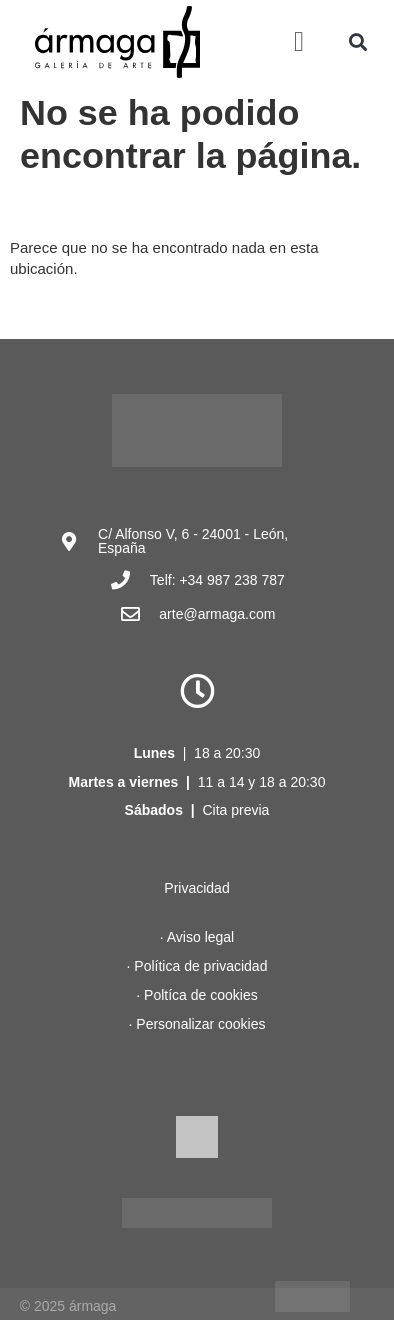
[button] (299, 42)
